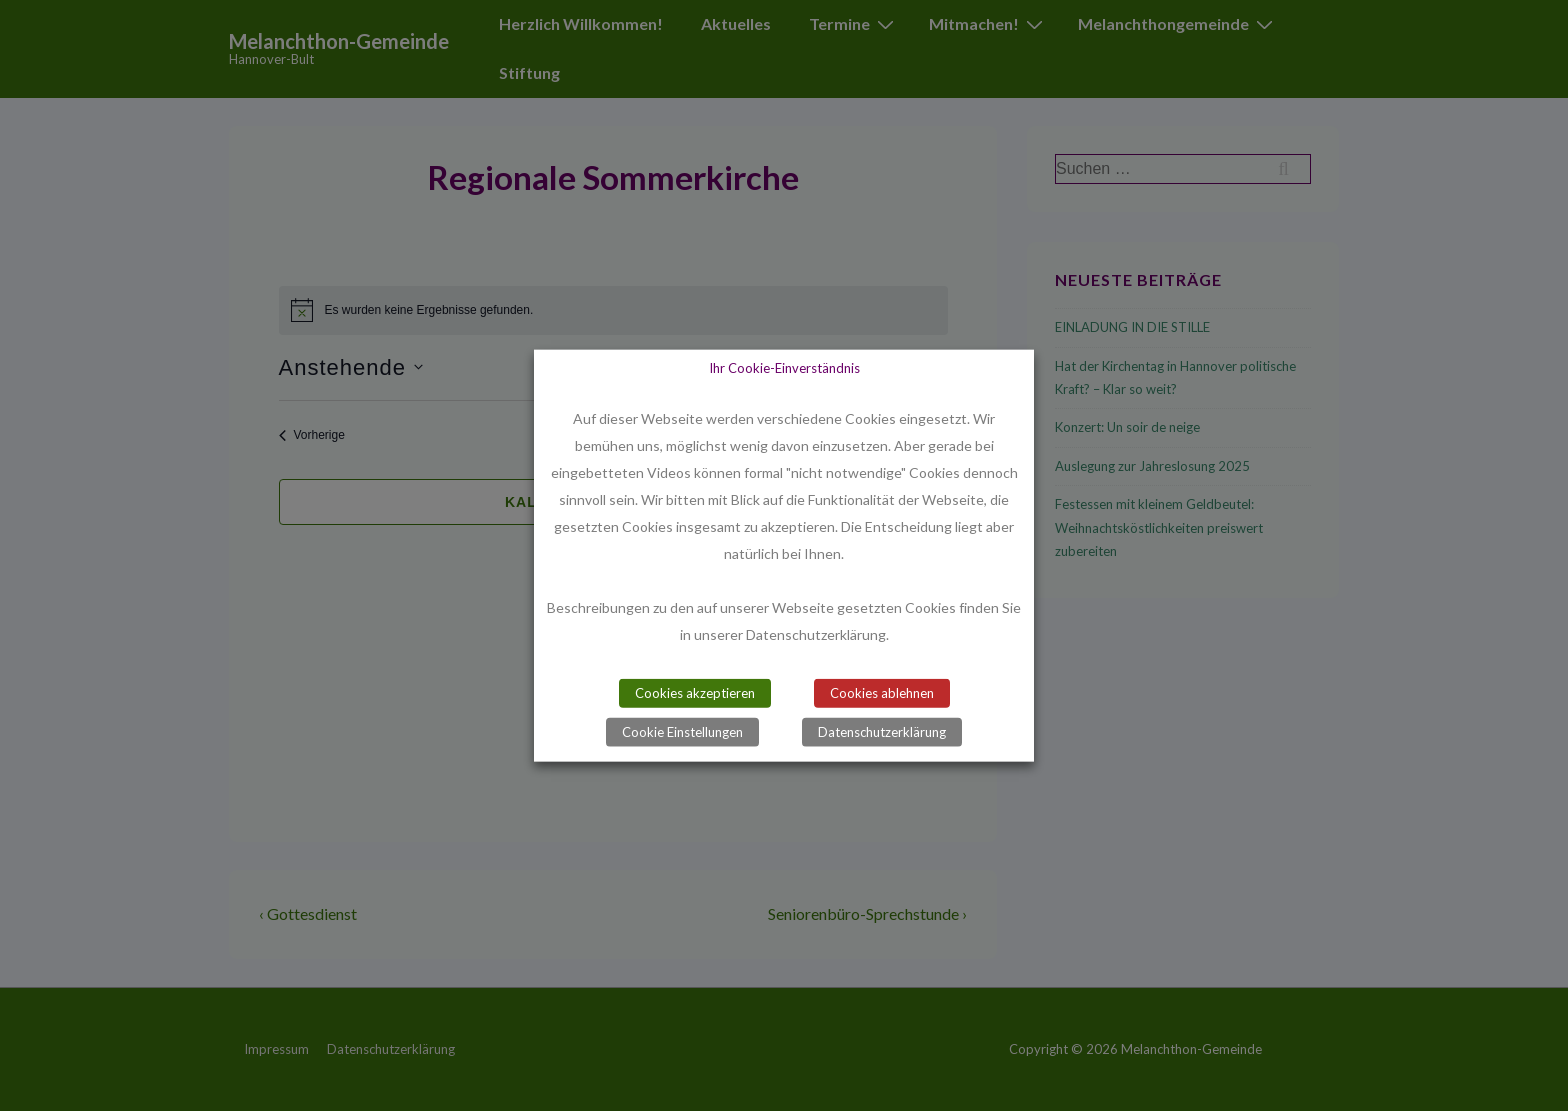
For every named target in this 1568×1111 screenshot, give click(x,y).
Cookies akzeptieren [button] (695, 693)
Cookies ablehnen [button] (882, 693)
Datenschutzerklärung (882, 732)
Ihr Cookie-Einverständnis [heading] (784, 367)
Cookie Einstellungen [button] (682, 732)
